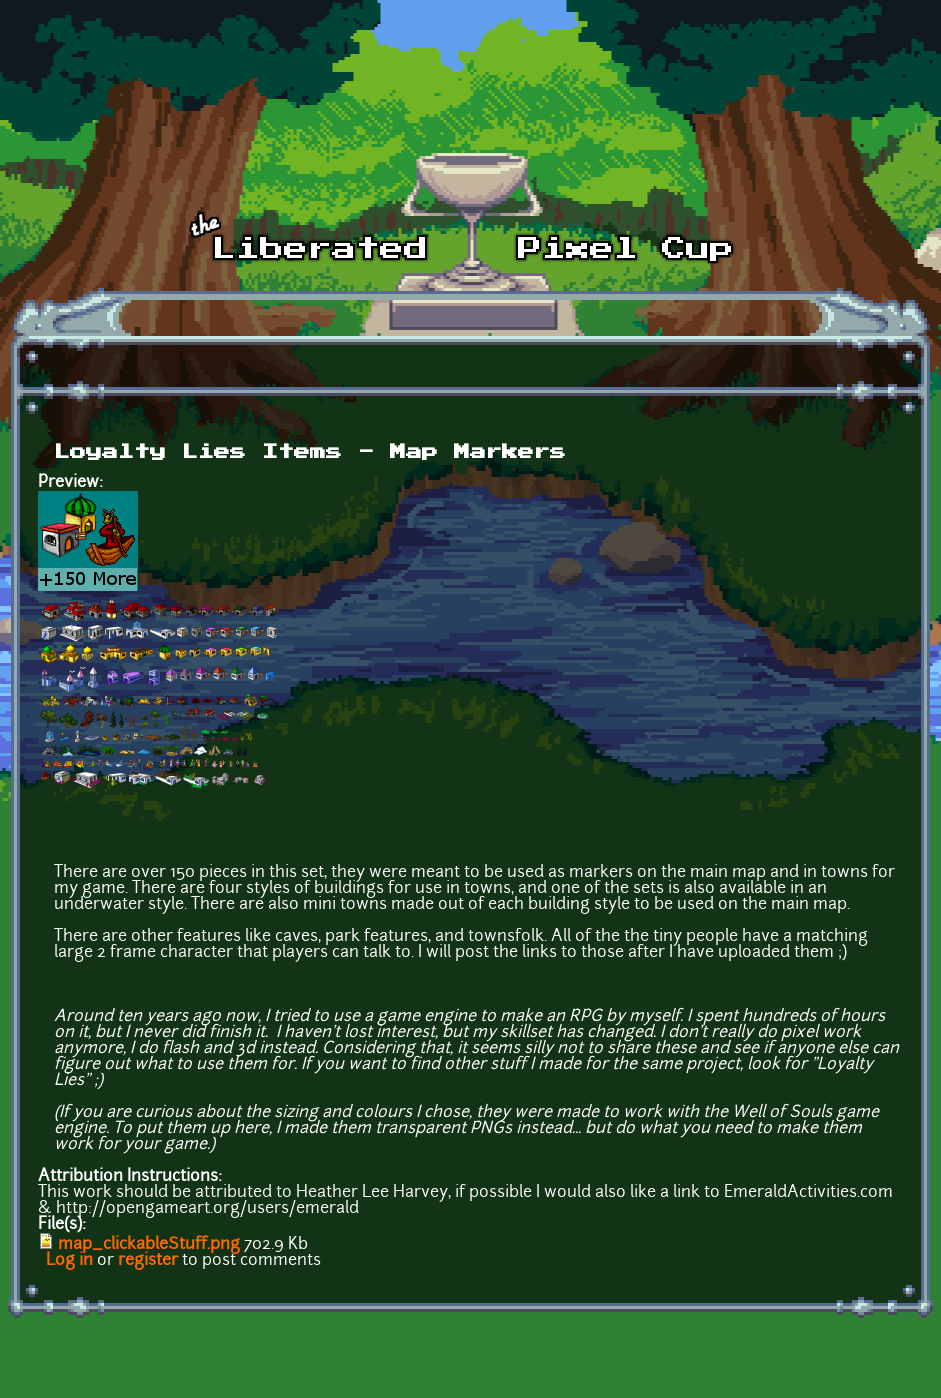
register (148, 1261)
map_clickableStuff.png (149, 1245)
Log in (69, 1261)
